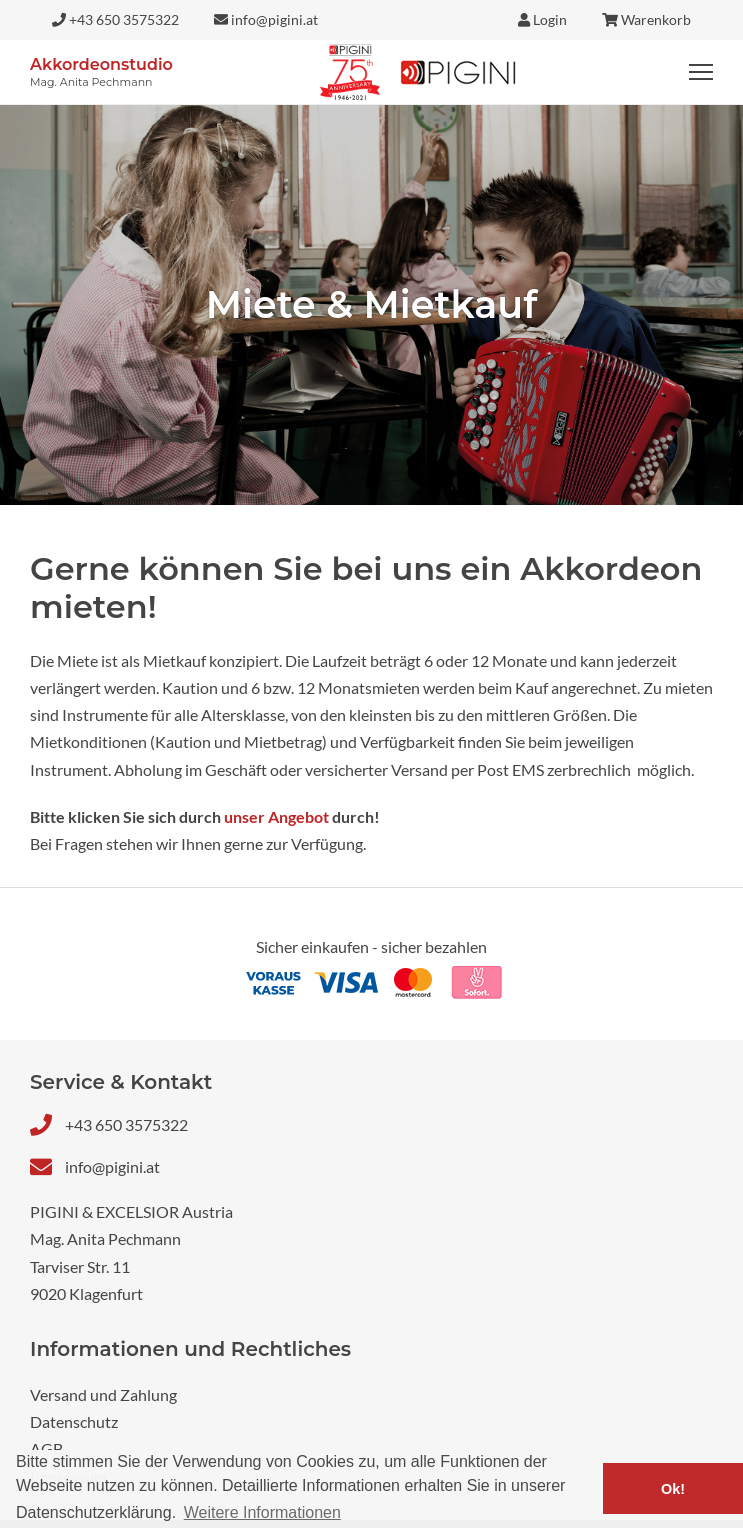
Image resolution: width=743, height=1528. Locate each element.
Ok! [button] (673, 1489)
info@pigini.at (112, 1166)
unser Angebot (276, 816)
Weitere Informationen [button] (262, 1512)
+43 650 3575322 (126, 1124)
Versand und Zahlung (103, 1394)
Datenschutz (74, 1421)
